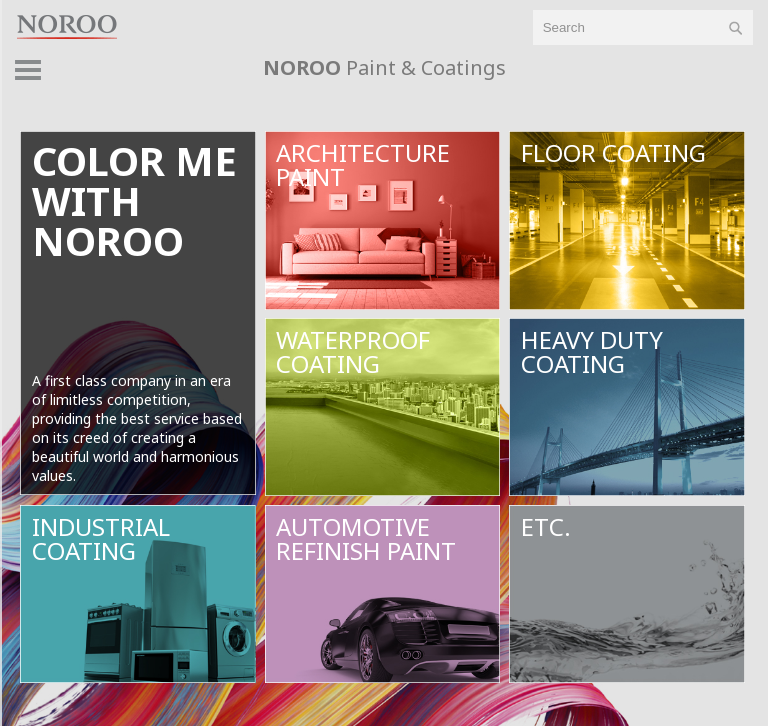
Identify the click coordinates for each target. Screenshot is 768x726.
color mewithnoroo (134, 200)
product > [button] (719, 75)
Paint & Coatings (384, 67)
